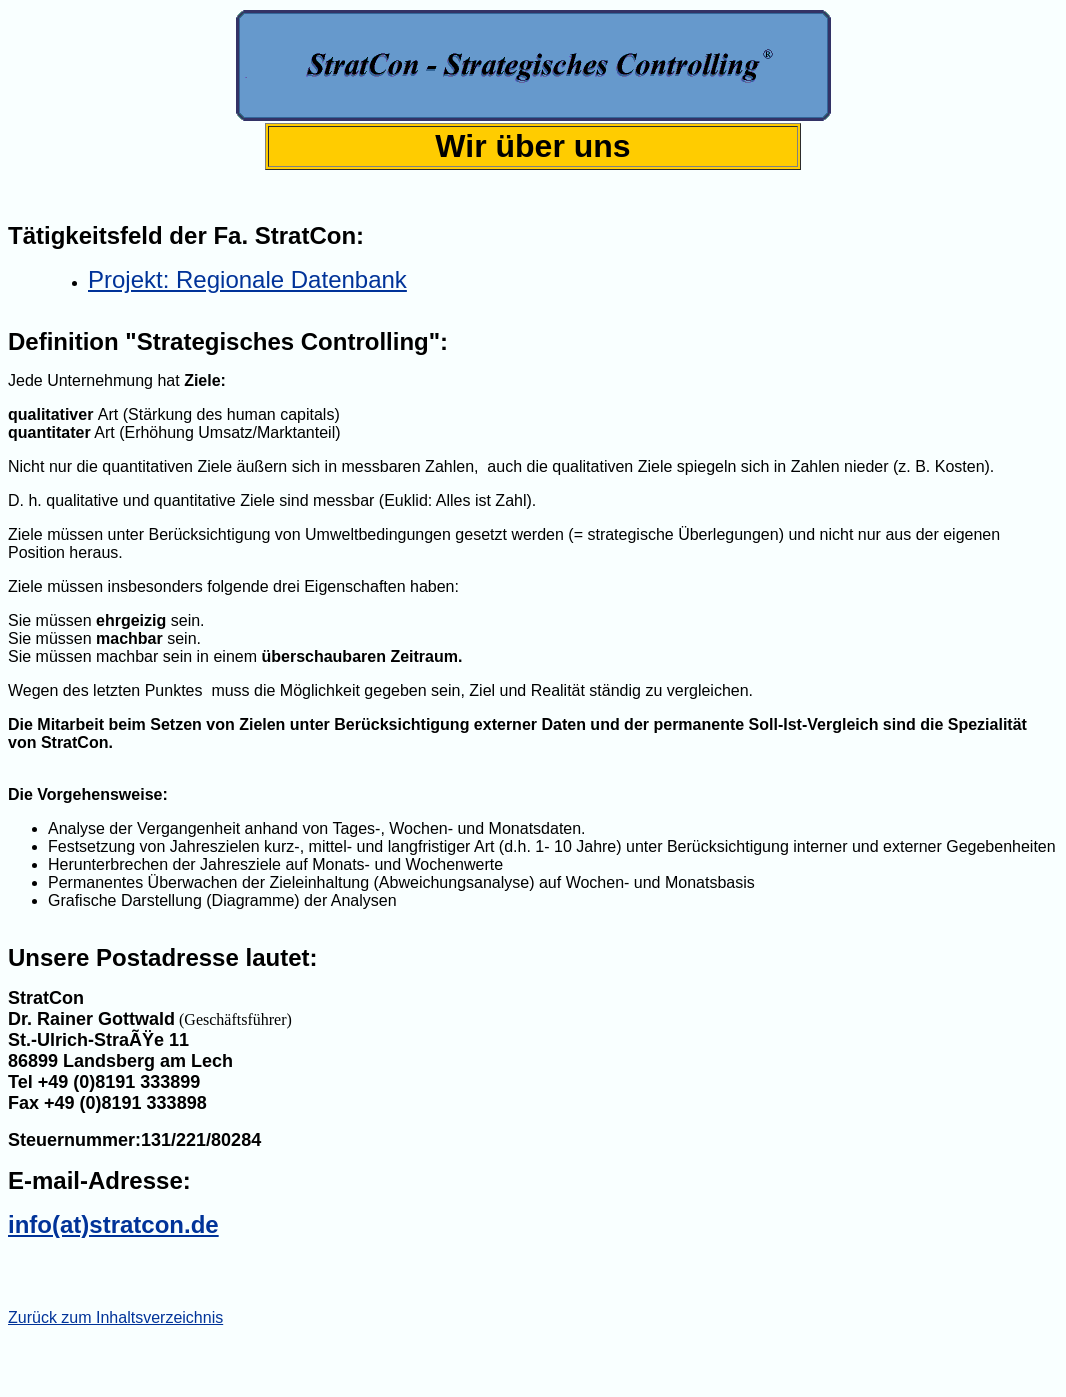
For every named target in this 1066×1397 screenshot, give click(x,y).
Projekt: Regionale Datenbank (247, 279)
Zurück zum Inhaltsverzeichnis (115, 1317)
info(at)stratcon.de (113, 1224)
